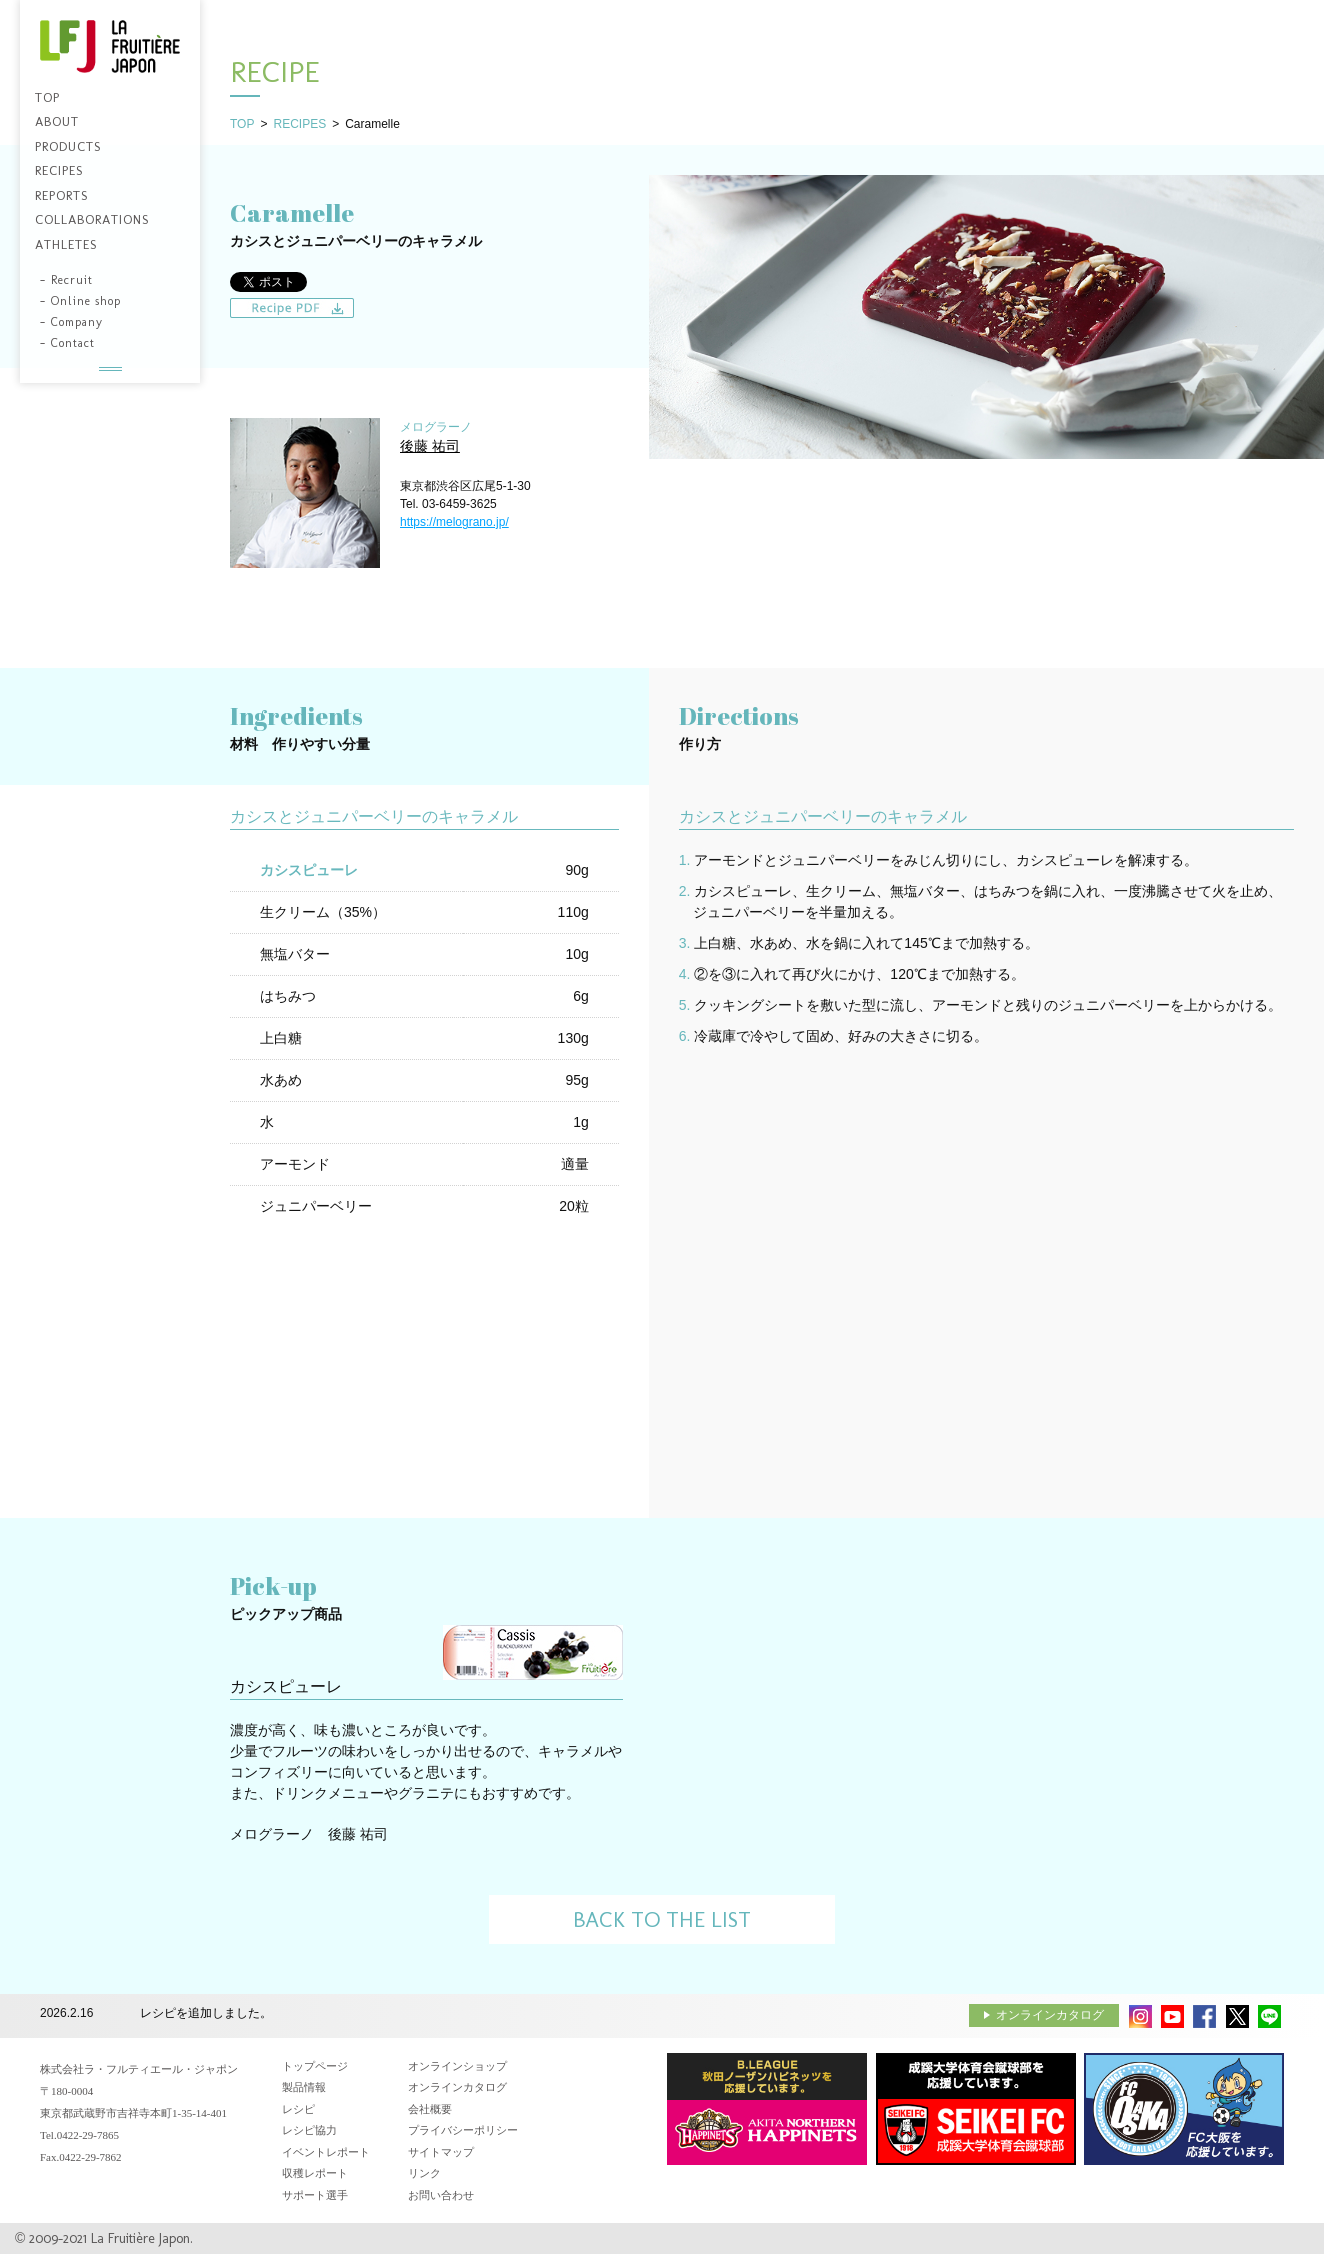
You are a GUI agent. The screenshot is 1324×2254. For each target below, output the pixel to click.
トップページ (315, 2066)
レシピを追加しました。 (206, 2014)
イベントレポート (326, 2152)
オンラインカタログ (1050, 2015)
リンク (424, 2173)
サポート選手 (315, 2195)
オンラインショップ (457, 2066)
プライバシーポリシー (463, 2130)
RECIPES (299, 124)
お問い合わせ (441, 2195)
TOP (242, 124)
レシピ (298, 2109)
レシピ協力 (309, 2130)
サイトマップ (441, 2152)
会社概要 (430, 2109)
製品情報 (304, 2087)
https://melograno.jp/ (454, 522)
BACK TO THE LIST (662, 1919)
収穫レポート (315, 2173)
